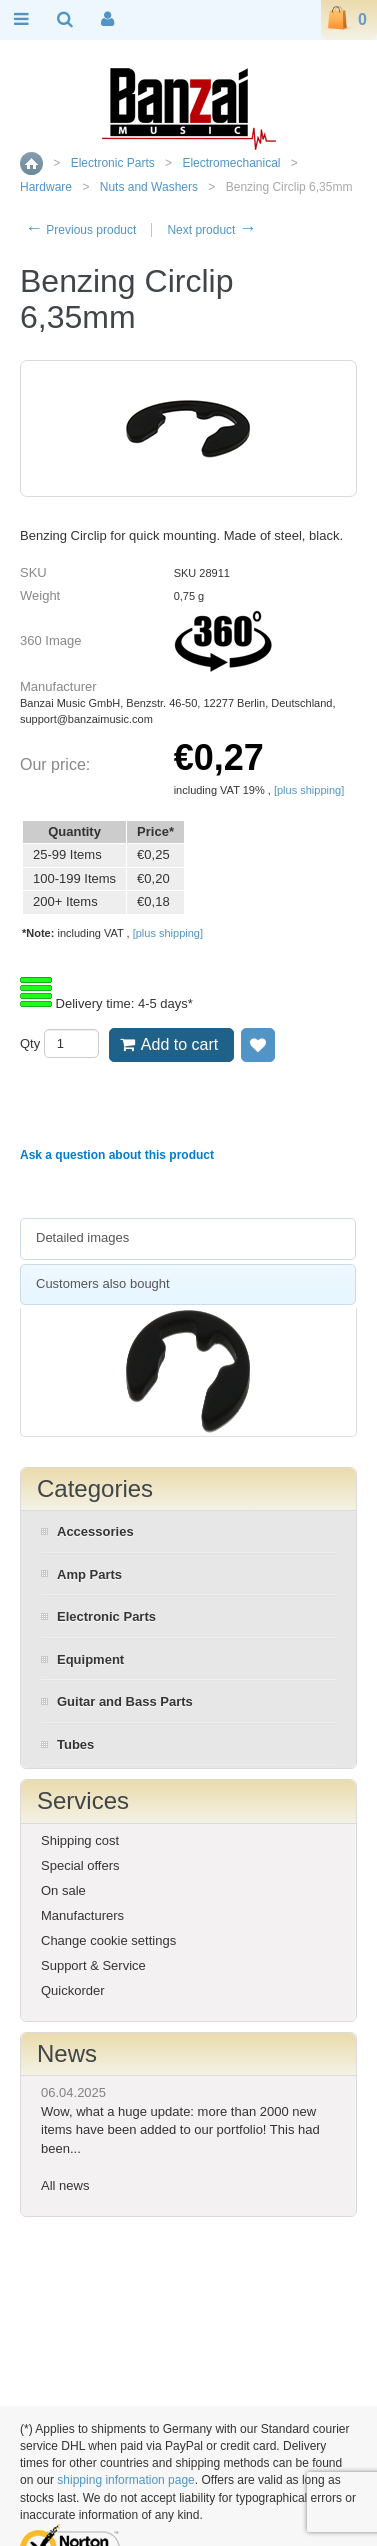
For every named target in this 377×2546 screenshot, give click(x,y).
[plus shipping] (309, 790)
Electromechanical (231, 163)
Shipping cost (80, 1840)
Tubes (75, 1744)
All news (65, 2185)
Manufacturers (82, 1915)
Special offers (80, 1865)
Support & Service (93, 1965)
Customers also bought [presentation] (103, 1283)
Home (31, 163)
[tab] (188, 1239)
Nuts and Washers (149, 187)
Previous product (80, 230)
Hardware (46, 187)
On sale (63, 1890)
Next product (211, 230)
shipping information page (125, 2480)
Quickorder (73, 1990)
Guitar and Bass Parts (125, 1701)
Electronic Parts (113, 163)
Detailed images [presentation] (82, 1237)
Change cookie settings (108, 1940)
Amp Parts (89, 1574)
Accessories (95, 1531)
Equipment (90, 1659)
